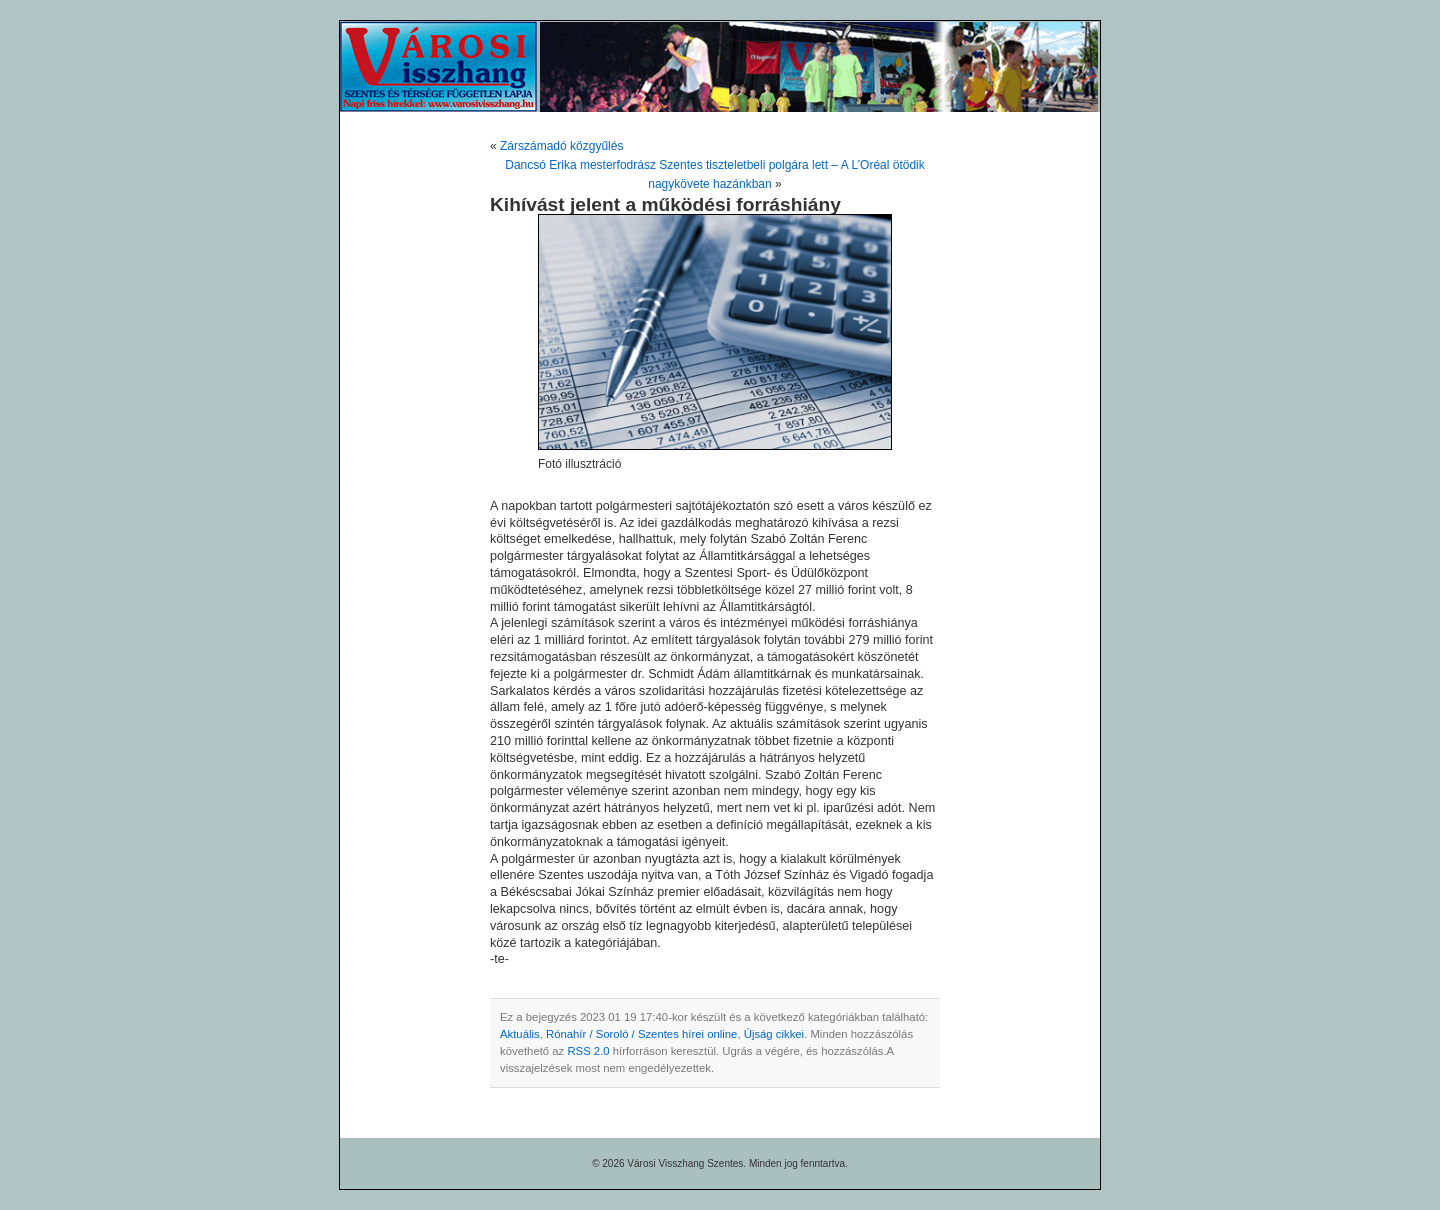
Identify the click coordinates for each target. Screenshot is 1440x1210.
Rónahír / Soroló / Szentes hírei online (641, 1034)
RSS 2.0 (588, 1051)
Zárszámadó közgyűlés (561, 146)
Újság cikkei (774, 1034)
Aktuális (520, 1034)
